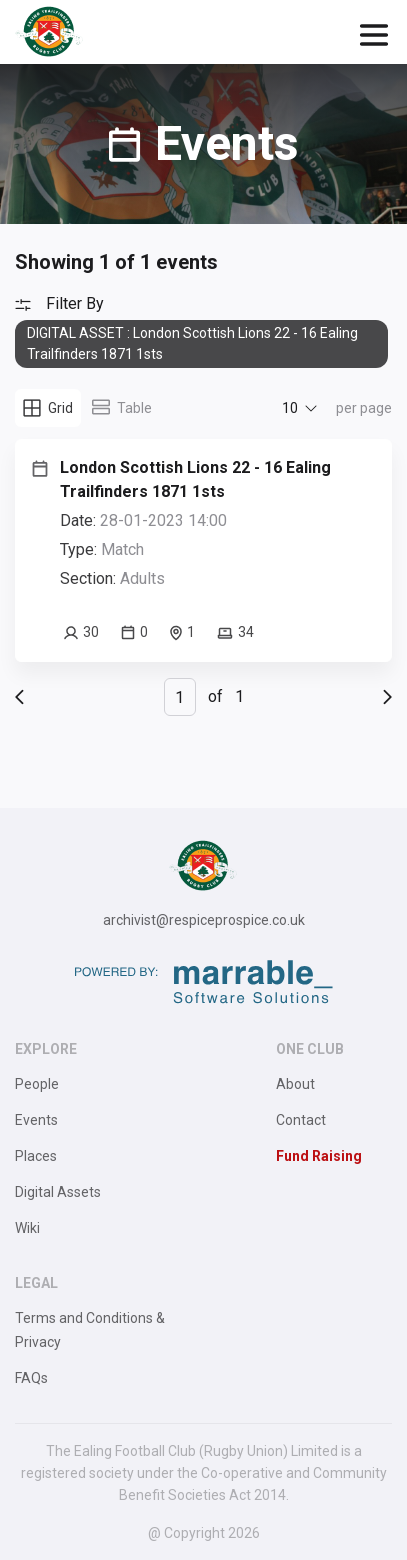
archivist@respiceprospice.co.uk (204, 920)
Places (36, 1156)
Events (36, 1120)
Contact (301, 1120)
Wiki (27, 1228)
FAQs (31, 1378)
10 (290, 408)
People (37, 1084)
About (295, 1084)
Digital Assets (58, 1192)
